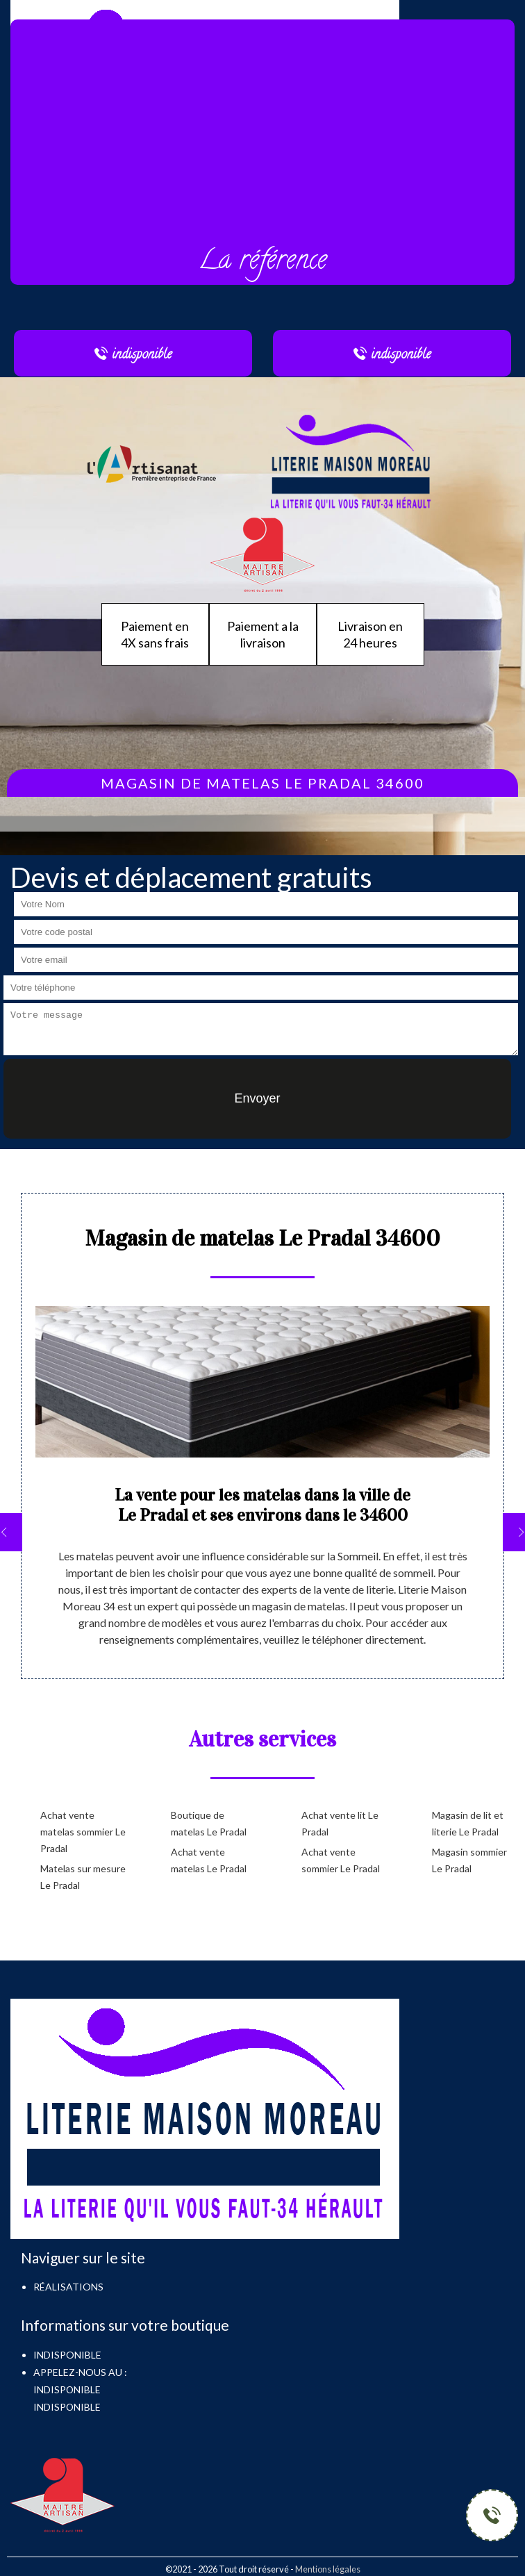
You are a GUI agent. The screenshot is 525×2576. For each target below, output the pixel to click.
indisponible (67, 2389)
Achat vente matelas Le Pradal (209, 1860)
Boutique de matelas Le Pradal (209, 1823)
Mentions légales (327, 2569)
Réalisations (68, 2287)
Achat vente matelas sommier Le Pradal (83, 1831)
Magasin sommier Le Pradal (469, 1860)
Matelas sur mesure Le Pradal (83, 1877)
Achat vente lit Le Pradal (339, 1823)
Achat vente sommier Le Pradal (340, 1860)
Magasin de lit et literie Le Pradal (467, 1823)
